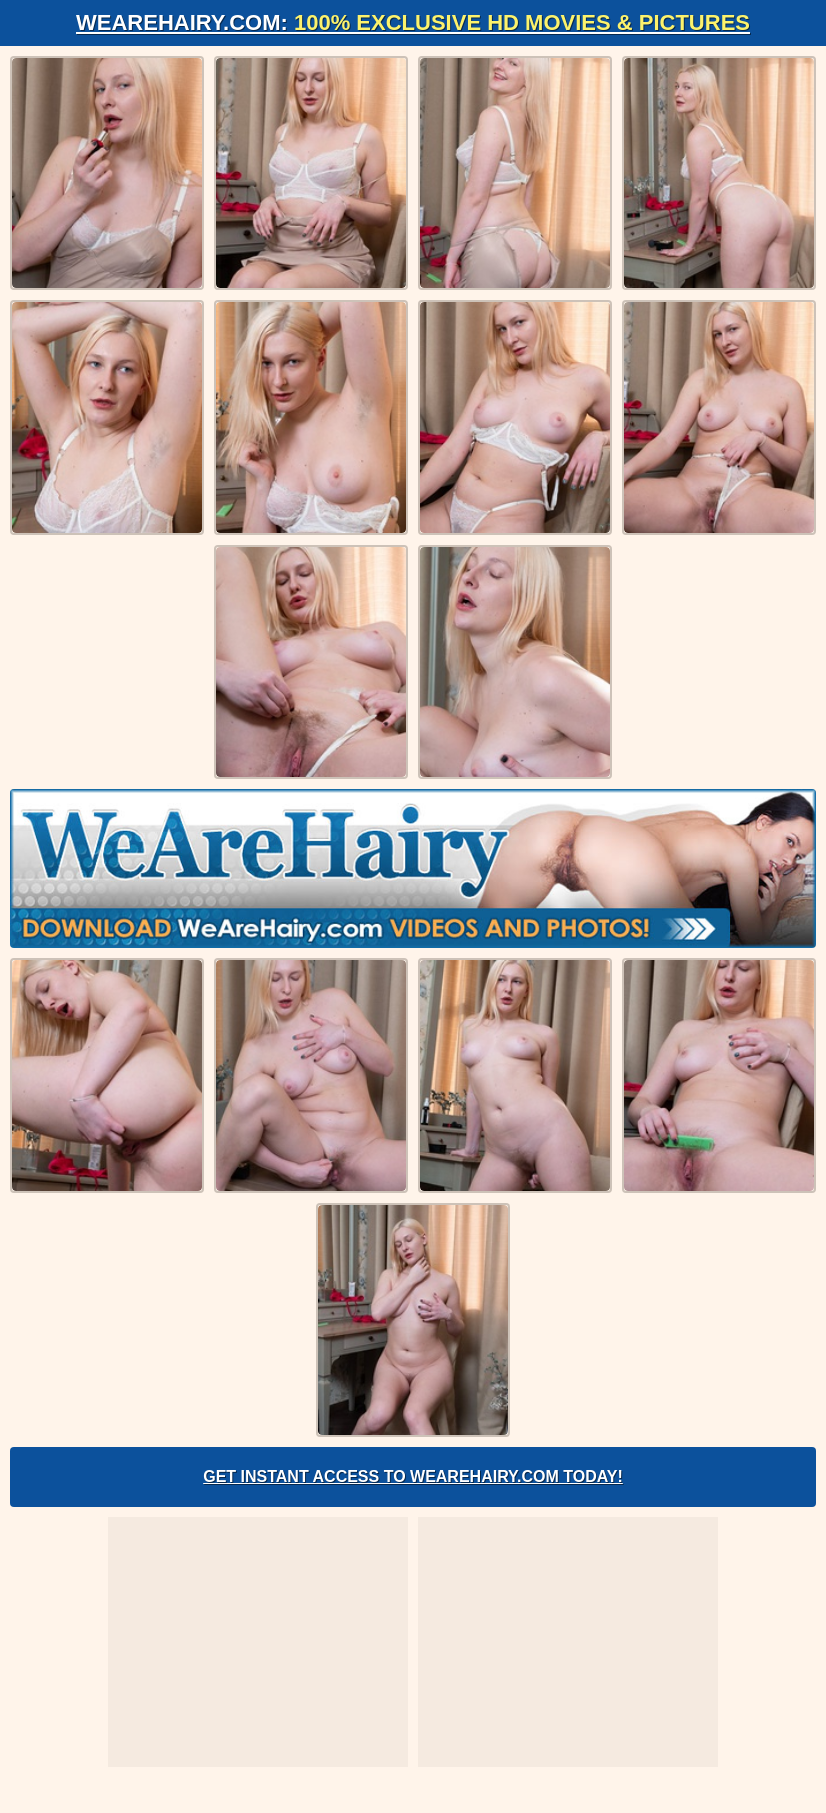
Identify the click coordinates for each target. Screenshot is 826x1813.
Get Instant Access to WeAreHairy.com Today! (413, 1476)
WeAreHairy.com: (413, 22)
